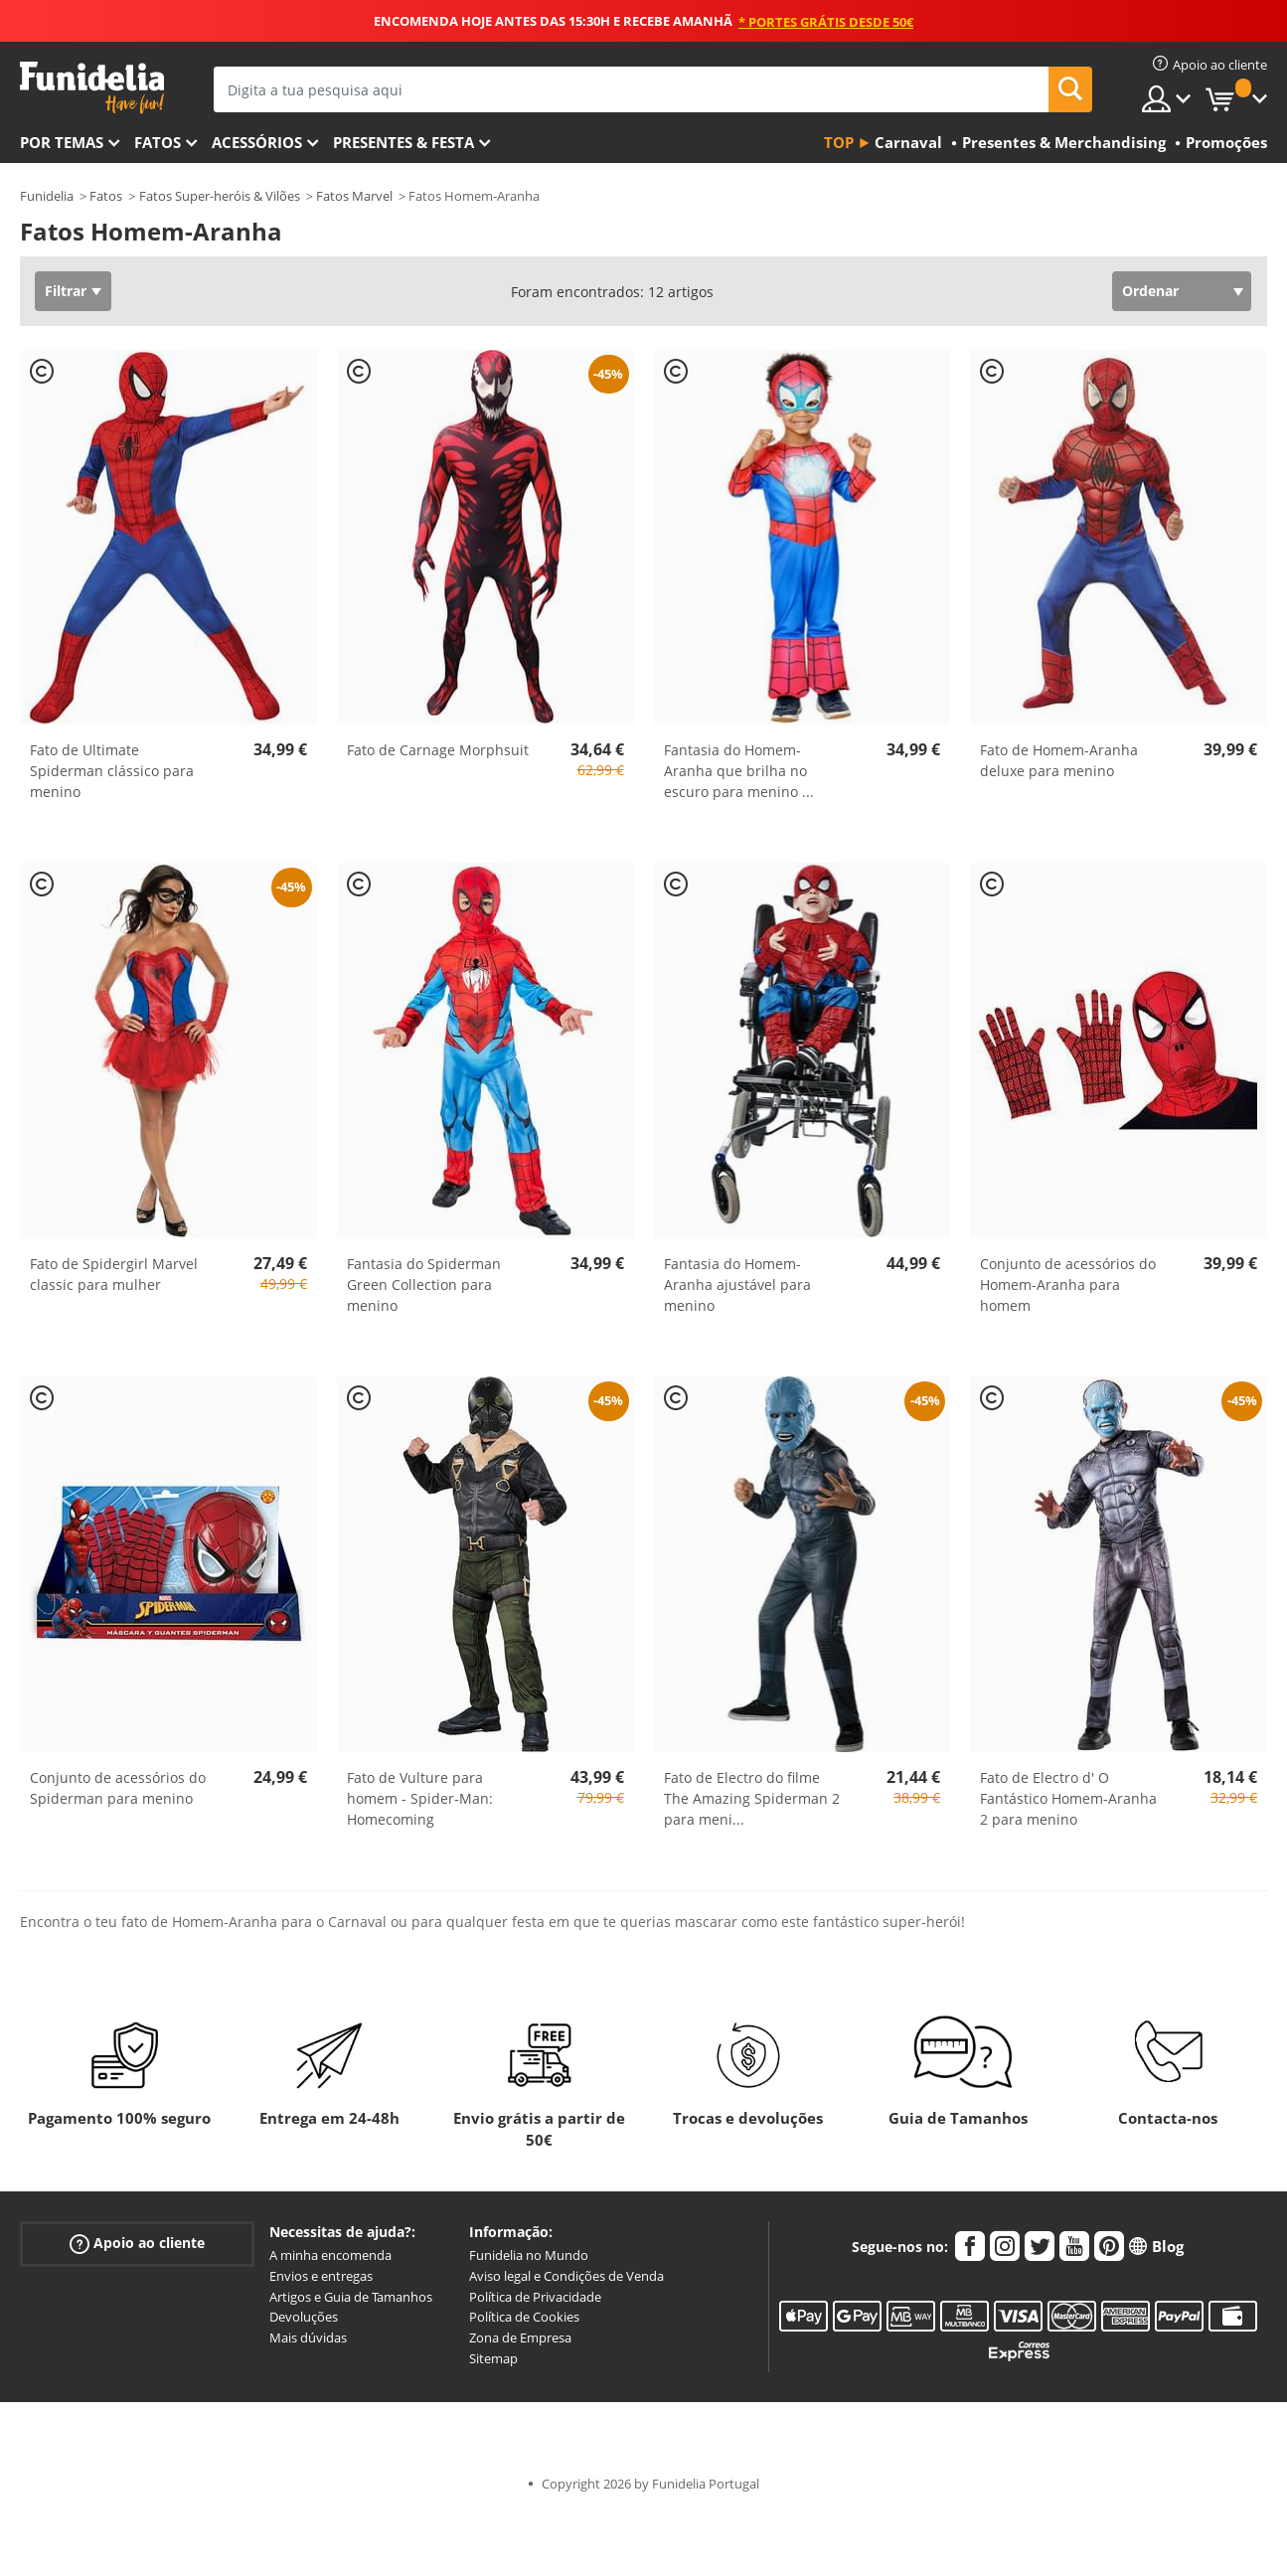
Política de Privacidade (535, 2297)
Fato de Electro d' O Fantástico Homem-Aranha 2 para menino (1068, 1798)
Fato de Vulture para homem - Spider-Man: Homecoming (420, 1798)
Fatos (157, 142)
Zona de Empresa (520, 2337)
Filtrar (65, 290)
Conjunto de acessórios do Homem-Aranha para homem (1068, 1284)
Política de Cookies (524, 2317)
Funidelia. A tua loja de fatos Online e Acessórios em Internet (92, 88)
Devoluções (303, 2317)
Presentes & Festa (403, 142)
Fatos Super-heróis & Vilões (219, 196)
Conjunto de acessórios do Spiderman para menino (118, 1788)
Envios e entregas (321, 2276)
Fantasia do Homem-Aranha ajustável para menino (737, 1284)
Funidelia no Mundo (528, 2255)
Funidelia (47, 196)
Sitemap (493, 2358)
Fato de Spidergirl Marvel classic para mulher (114, 1274)
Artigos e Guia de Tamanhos (350, 2297)
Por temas (61, 142)
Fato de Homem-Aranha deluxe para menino (1059, 760)
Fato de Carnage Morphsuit (438, 749)
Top (839, 142)
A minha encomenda (330, 2255)
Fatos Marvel (354, 196)
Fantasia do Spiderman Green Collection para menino (424, 1284)
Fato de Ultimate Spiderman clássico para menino (112, 770)
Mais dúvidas (308, 2337)
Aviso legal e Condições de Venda (566, 2276)
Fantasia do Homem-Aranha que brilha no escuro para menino (739, 770)
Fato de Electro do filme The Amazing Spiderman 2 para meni (752, 1798)
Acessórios (257, 142)
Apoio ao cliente (137, 2243)
